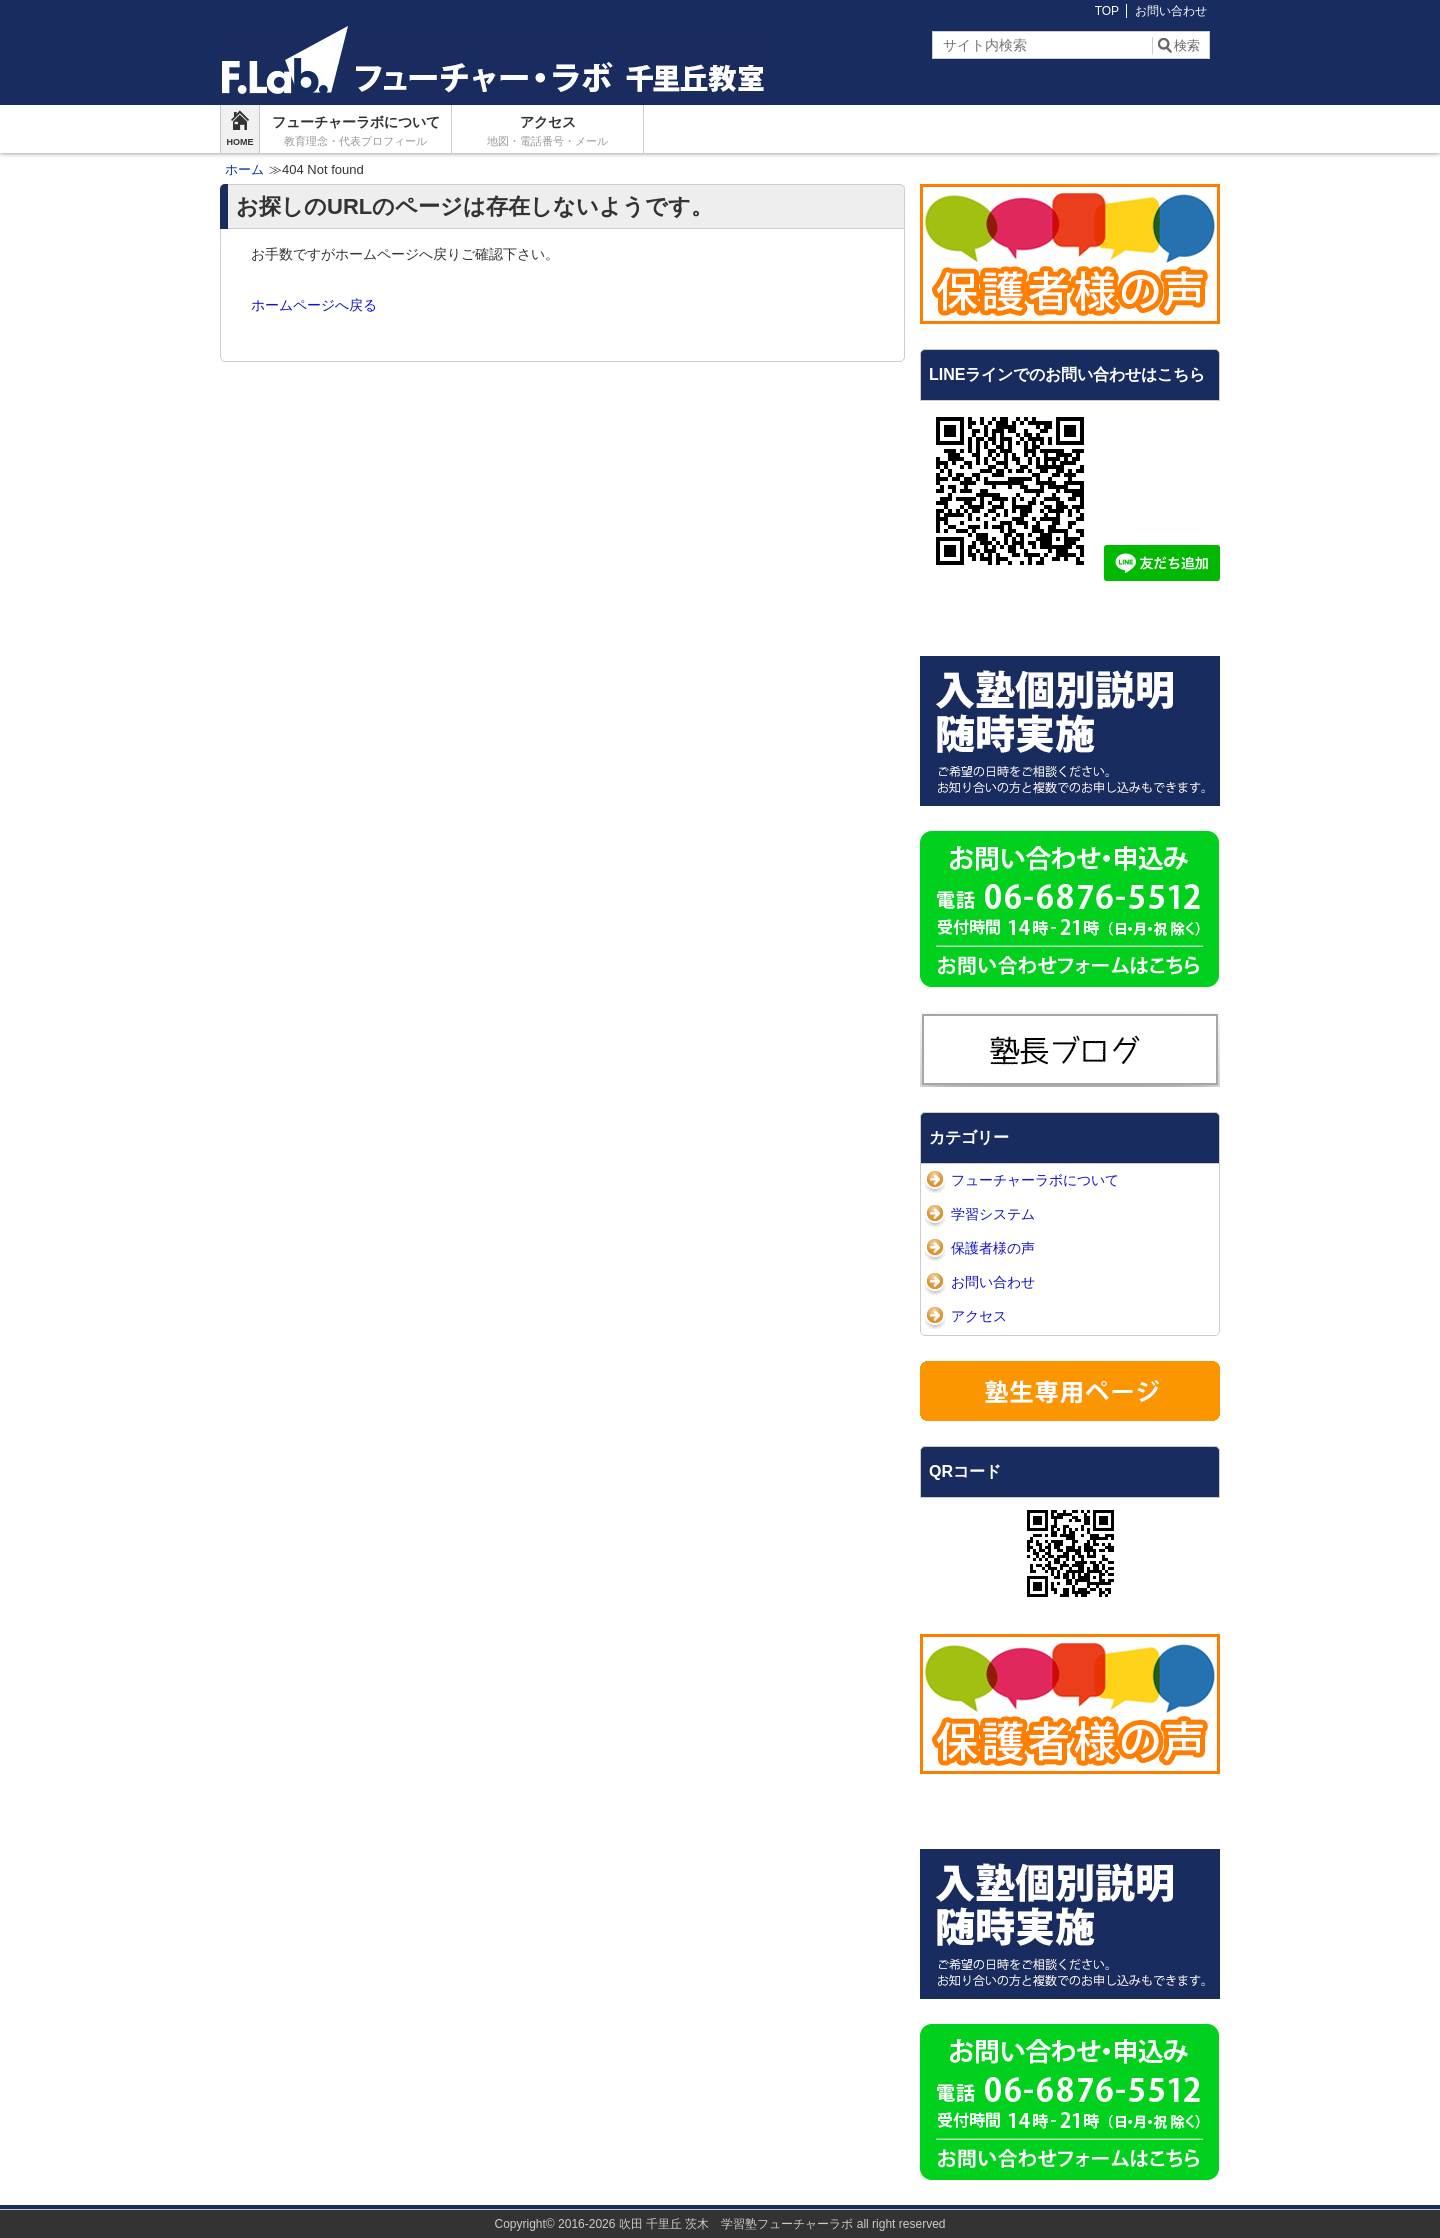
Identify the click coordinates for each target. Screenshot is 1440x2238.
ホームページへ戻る (314, 305)
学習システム (993, 1214)
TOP (1107, 11)
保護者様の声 (993, 1248)
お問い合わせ (1171, 11)
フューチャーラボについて (355, 131)
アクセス (547, 131)
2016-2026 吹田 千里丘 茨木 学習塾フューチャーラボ (705, 2224)
